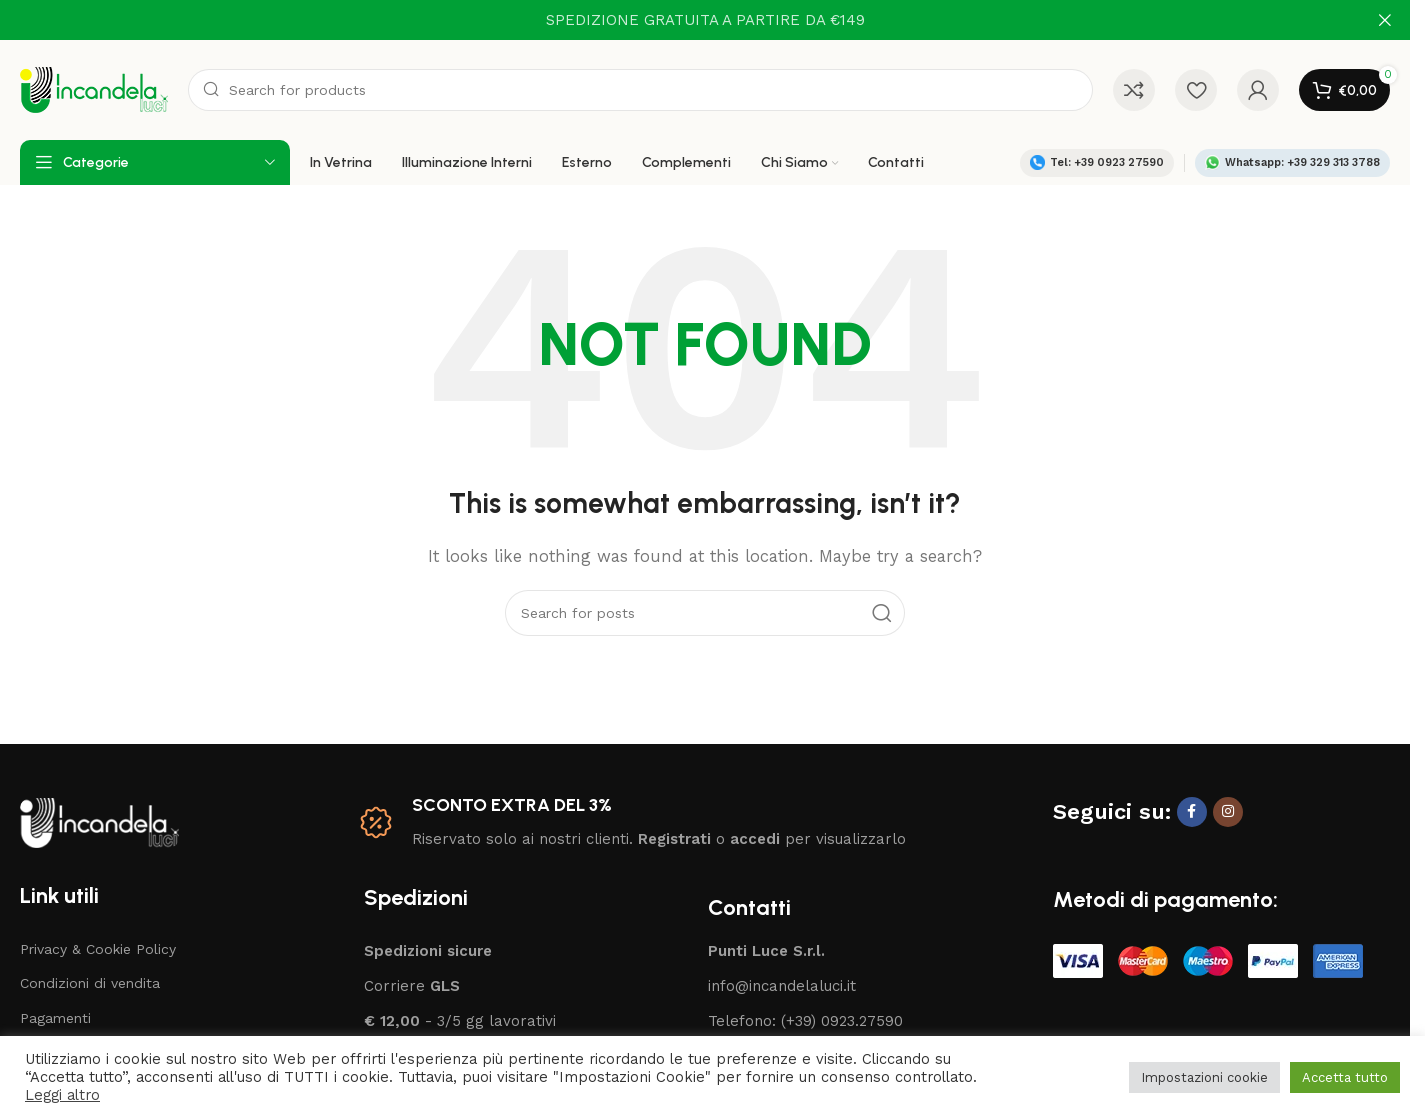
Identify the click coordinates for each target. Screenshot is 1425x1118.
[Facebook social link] (1192, 812)
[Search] (640, 90)
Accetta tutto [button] (1345, 1077)
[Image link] (99, 821)
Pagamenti (55, 1018)
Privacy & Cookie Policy (98, 949)
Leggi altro (62, 1095)
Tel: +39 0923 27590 (1097, 162)
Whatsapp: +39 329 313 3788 (1292, 162)
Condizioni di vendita (90, 983)
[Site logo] (94, 89)
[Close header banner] (1385, 20)
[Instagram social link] (1228, 812)
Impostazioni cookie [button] (1204, 1077)
